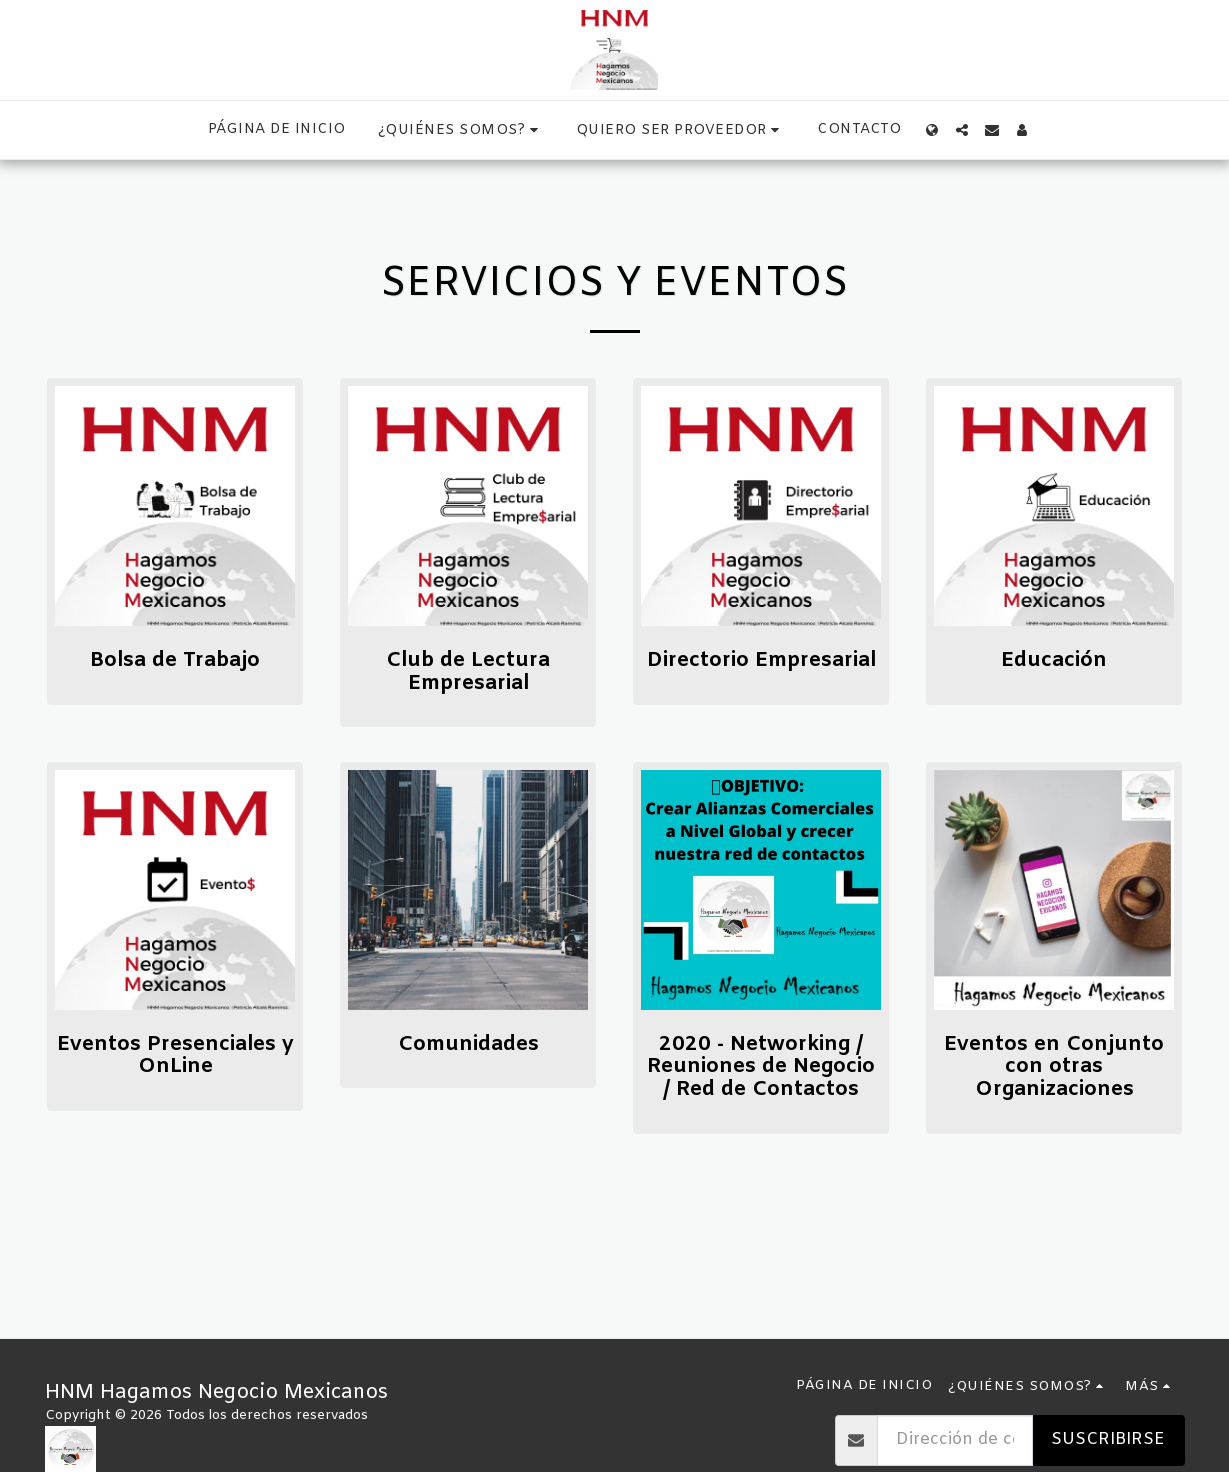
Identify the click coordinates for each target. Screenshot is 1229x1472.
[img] (175, 506)
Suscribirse (1108, 1440)
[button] (461, 130)
